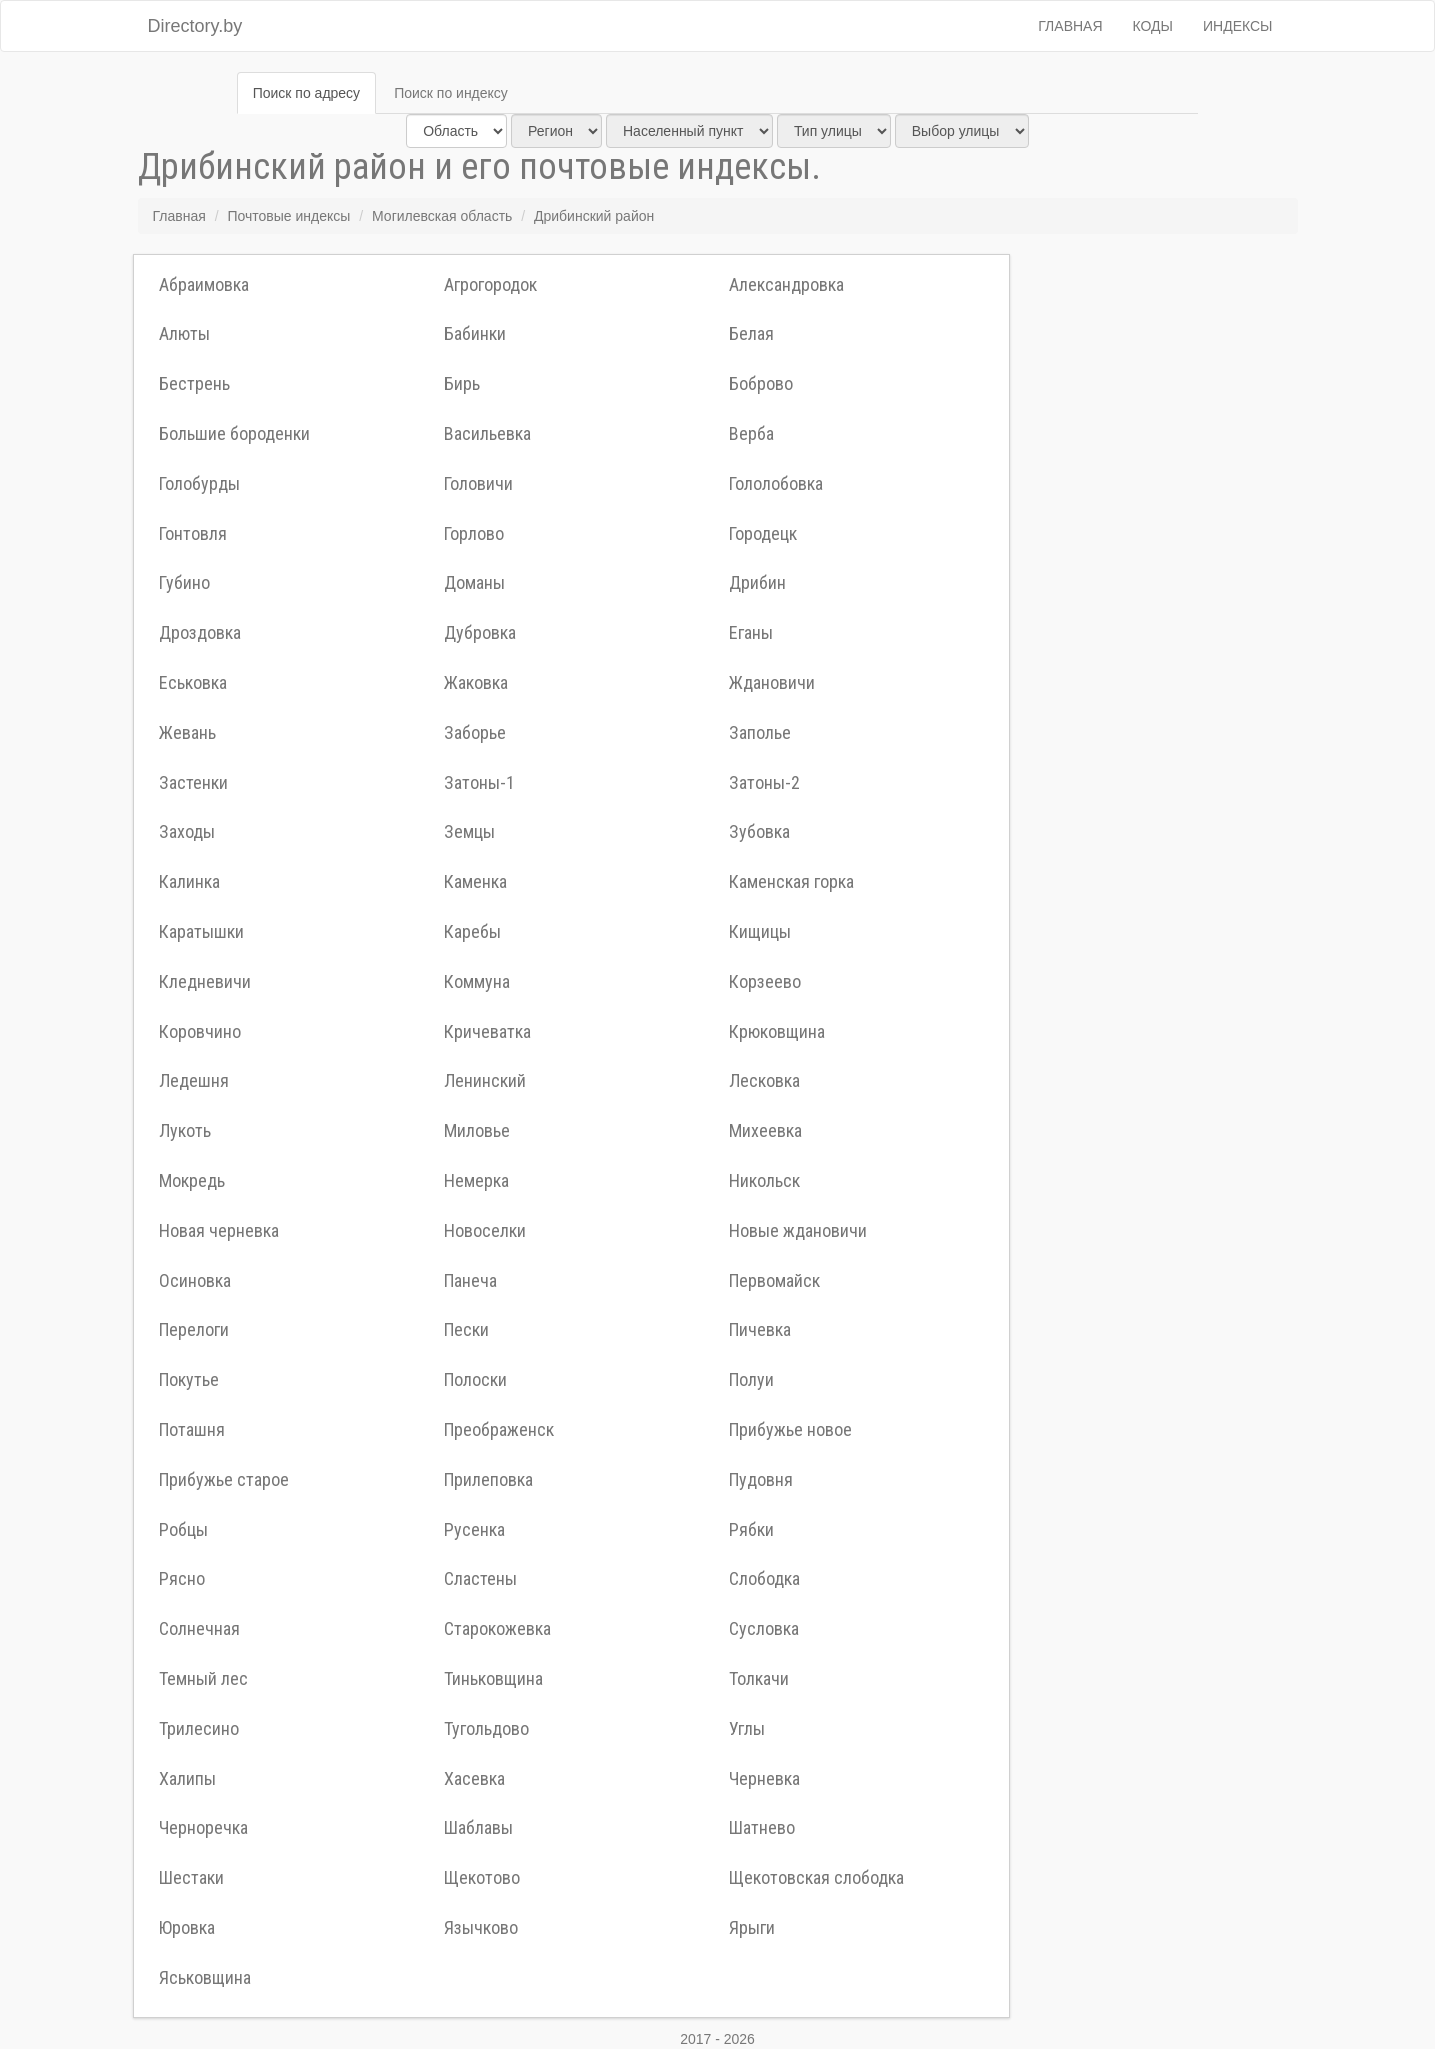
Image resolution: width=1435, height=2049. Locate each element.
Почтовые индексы (288, 216)
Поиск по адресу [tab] (306, 93)
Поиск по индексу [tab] (451, 93)
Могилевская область (442, 216)
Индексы (1238, 26)
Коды (1153, 26)
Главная (1070, 26)
